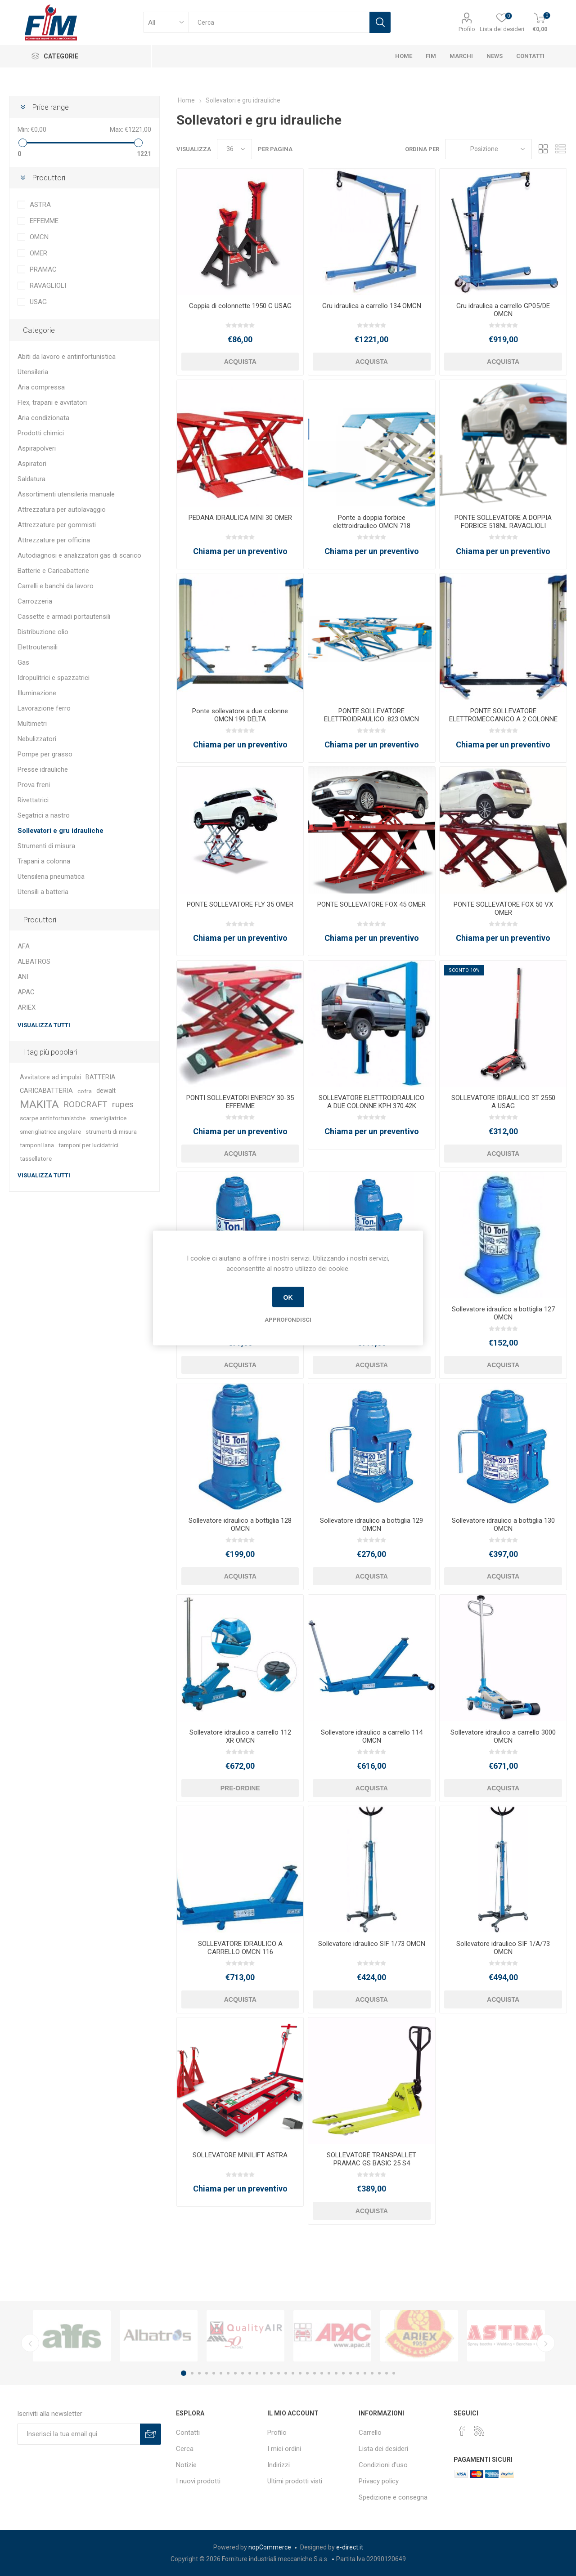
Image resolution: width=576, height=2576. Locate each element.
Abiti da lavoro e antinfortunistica (67, 357)
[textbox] (278, 22)
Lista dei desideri (383, 2449)
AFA (24, 946)
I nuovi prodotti (198, 2481)
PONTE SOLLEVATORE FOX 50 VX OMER (503, 908)
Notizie (186, 2465)
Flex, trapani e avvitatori (52, 402)
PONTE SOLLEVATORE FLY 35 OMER (240, 904)
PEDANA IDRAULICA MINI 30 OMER (240, 518)
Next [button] (546, 2343)
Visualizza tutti (44, 1025)
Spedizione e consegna (393, 2497)
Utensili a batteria (43, 892)
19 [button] (314, 2373)
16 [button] (293, 2373)
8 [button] (235, 2373)
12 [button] (264, 2373)
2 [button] (192, 2373)
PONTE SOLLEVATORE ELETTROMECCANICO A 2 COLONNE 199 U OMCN (503, 719)
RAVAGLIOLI (48, 286)
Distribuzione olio (43, 632)
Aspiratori (32, 464)
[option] (71, 2335)
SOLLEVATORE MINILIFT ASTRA (240, 2155)
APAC (26, 992)
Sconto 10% (464, 970)
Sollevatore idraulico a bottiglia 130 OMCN (503, 1524)
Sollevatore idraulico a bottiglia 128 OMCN (240, 1524)
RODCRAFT (85, 1104)
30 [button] (393, 2373)
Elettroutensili (38, 647)
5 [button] (213, 2373)
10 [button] (249, 2373)
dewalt (106, 1091)
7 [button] (228, 2373)
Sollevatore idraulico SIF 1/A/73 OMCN (503, 1948)
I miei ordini (284, 2449)
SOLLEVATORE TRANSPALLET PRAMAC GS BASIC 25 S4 (371, 2159)
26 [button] (365, 2373)
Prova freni (34, 785)
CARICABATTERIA (46, 1091)
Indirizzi (278, 2465)
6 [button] (221, 2373)
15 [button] (285, 2373)
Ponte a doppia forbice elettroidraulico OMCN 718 (371, 522)
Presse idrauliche (43, 769)
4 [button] (206, 2373)
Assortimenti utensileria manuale (66, 494)
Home (186, 100)
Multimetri (32, 724)
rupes (123, 1104)
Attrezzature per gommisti (57, 525)
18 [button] (307, 2373)
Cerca (185, 2449)
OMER (38, 253)
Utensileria (33, 372)
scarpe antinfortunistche (53, 1118)
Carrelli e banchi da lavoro (56, 586)
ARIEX (27, 1007)
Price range (50, 107)
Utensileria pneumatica (51, 876)
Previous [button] (30, 2343)
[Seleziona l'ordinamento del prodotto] (488, 149)
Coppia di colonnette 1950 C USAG (240, 306)
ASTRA (40, 205)
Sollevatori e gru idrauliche (61, 831)
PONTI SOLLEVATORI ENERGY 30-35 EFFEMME (240, 1102)
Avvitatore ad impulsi (50, 1077)
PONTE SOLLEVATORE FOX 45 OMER (371, 904)
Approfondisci (288, 1319)
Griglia (543, 149)
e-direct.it (349, 2547)
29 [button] (386, 2373)
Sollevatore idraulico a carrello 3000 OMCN (503, 1736)
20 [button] (321, 2373)
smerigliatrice (108, 1118)
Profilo (467, 29)
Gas (23, 662)
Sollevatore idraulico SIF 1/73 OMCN (371, 1944)
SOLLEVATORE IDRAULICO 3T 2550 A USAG (503, 1102)
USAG (38, 302)
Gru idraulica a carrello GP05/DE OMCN (503, 310)
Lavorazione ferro (44, 708)
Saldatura (31, 479)
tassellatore (36, 1158)
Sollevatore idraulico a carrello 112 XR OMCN (240, 1736)
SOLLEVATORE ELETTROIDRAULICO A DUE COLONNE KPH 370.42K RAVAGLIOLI (371, 1106)
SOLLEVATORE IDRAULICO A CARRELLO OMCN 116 (240, 1948)
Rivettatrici (33, 800)
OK (288, 1297)
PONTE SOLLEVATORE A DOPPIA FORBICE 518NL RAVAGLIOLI (503, 522)
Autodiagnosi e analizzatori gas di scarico (79, 555)
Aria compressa (41, 387)
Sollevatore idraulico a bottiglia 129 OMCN (371, 1524)
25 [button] (357, 2373)
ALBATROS (34, 961)
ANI (23, 977)
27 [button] (372, 2373)
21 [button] (329, 2373)
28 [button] (379, 2373)
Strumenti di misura (46, 846)
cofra (84, 1091)
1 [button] (183, 2373)
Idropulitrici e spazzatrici (54, 678)
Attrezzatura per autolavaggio (62, 509)
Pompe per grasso (45, 754)
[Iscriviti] (78, 2434)
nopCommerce (269, 2547)
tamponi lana (37, 1145)
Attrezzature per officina (54, 540)
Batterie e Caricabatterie (53, 571)
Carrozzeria (35, 601)
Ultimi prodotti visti (294, 2481)
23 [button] (343, 2373)
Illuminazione (37, 693)
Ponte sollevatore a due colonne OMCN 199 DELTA (240, 715)
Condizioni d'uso (383, 2465)
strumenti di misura (111, 1131)
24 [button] (350, 2373)
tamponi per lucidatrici (88, 1145)
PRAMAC (43, 269)
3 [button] (199, 2373)
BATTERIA (101, 1077)
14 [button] (278, 2373)
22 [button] (336, 2373)
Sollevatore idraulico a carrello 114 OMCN (372, 1736)
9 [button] (242, 2373)
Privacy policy (379, 2481)
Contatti (188, 2432)
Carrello (370, 2432)
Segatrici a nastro (44, 815)
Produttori (48, 177)
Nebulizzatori (37, 739)
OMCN (39, 237)
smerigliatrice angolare (50, 1131)
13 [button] (271, 2373)
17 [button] (300, 2373)
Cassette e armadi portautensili (64, 617)
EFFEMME (44, 221)
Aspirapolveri (37, 448)
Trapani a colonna (44, 861)
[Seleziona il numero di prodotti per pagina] (234, 149)
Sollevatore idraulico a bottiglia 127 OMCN (503, 1313)
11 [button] (257, 2373)
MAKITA (39, 1104)
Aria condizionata (43, 418)
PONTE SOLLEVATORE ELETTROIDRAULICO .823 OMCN (371, 715)
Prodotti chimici (41, 433)
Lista (560, 149)
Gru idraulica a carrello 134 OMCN (371, 306)
